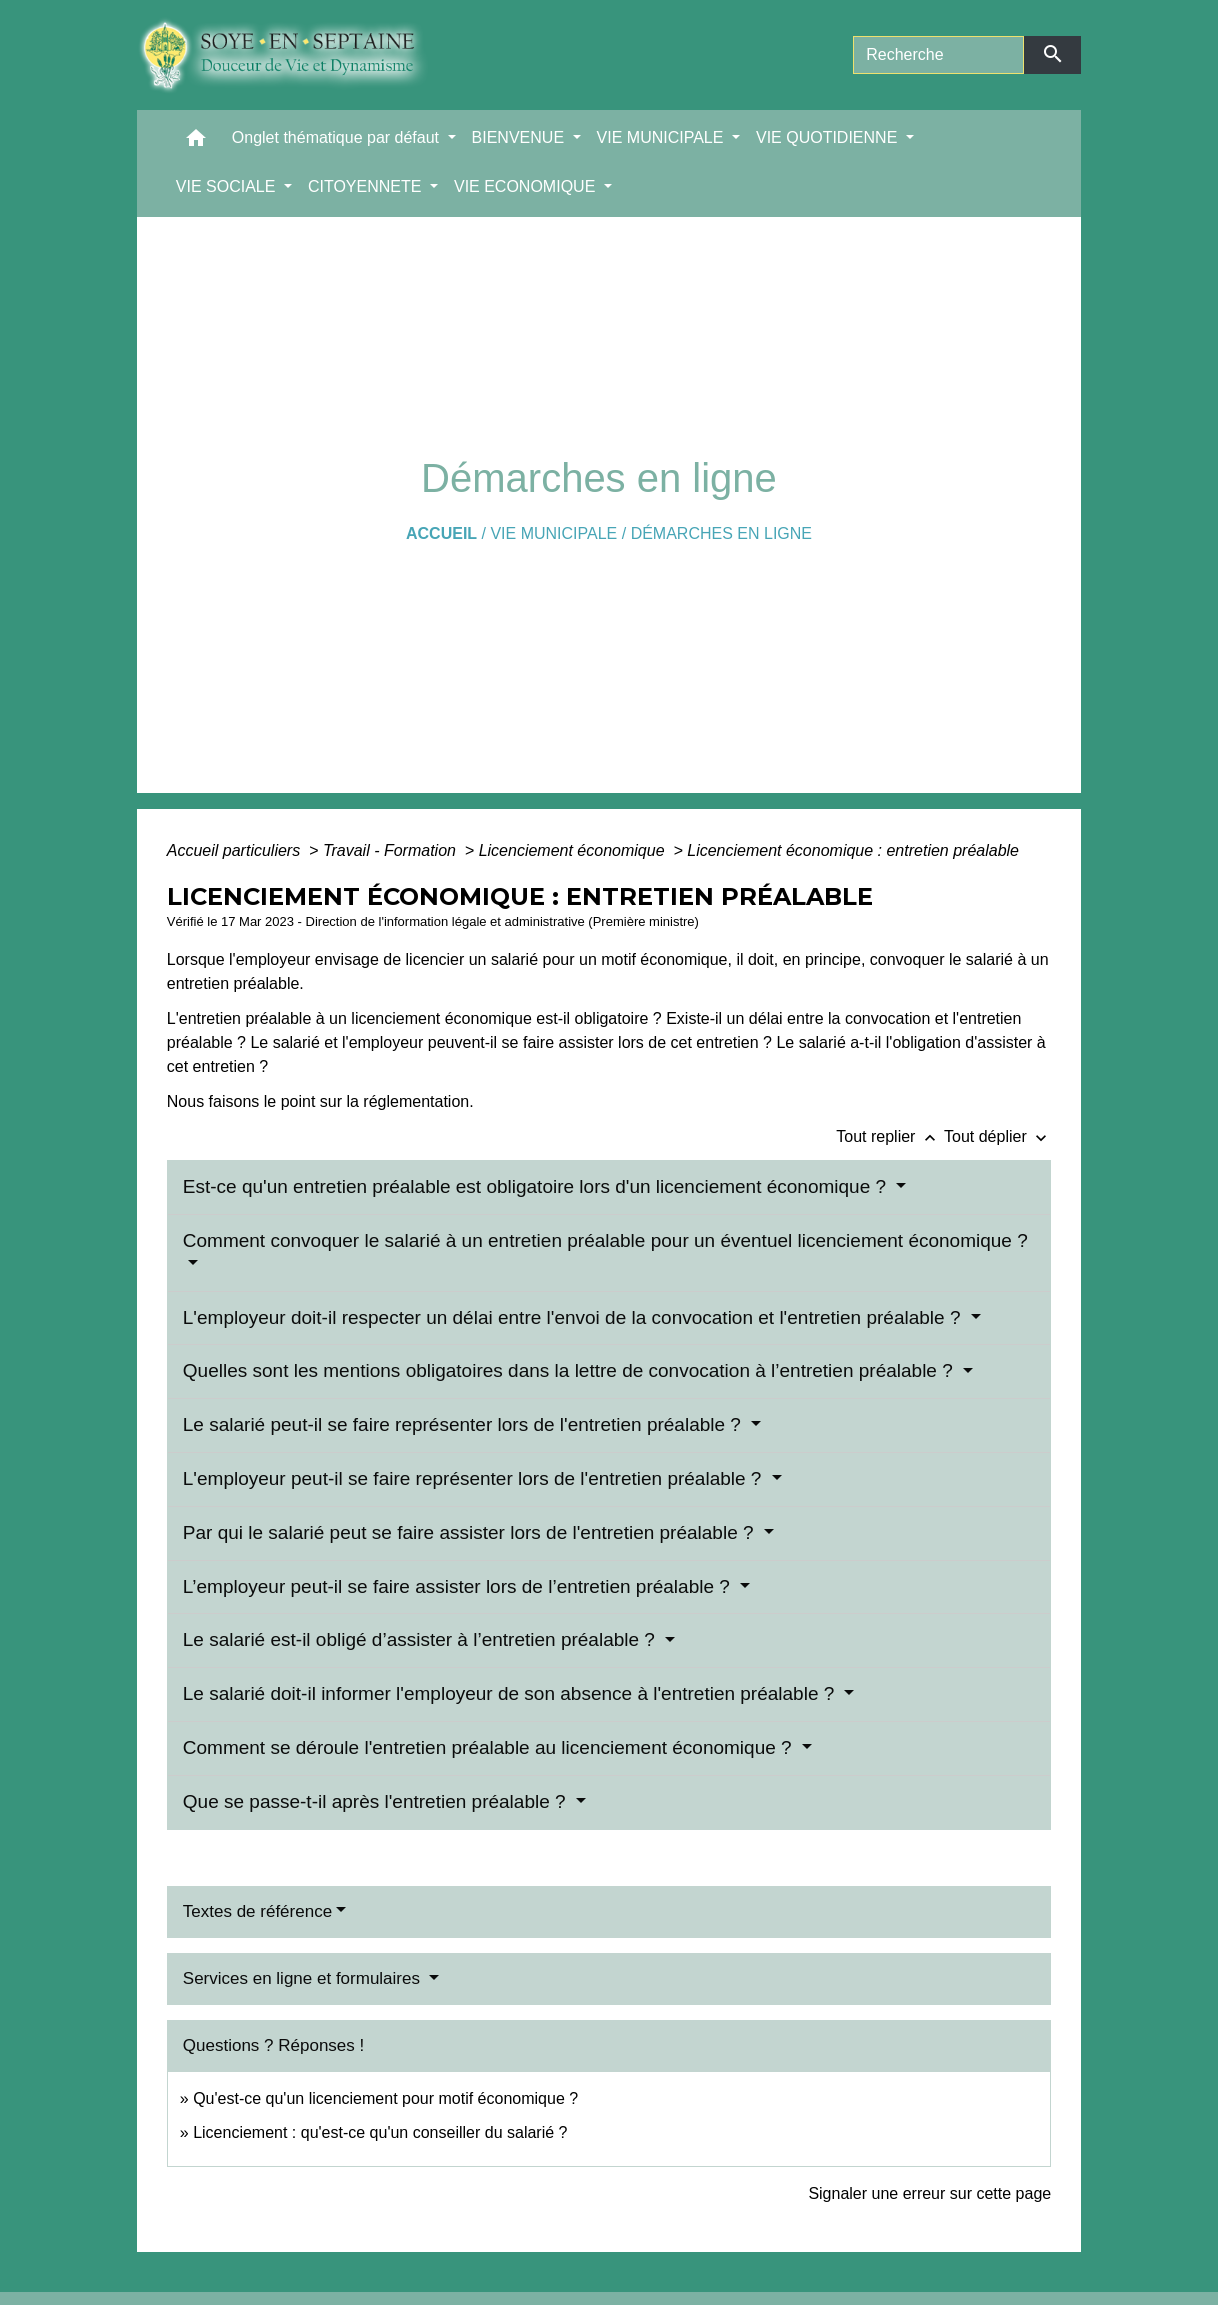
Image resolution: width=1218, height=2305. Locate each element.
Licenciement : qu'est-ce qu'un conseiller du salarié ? (380, 2132)
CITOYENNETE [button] (367, 186)
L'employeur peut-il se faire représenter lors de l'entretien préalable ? (475, 1478)
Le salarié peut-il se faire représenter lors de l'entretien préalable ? (464, 1424)
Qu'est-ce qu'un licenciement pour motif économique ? (385, 2098)
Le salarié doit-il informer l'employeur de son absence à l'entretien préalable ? (511, 1693)
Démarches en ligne (721, 533)
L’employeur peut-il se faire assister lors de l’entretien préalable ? (459, 1586)
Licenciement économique (574, 850)
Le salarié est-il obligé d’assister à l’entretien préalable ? (421, 1639)
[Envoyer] (1052, 55)
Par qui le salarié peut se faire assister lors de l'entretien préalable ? (471, 1532)
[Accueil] (297, 55)
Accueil (441, 533)
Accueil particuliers (236, 850)
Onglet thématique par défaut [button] (338, 137)
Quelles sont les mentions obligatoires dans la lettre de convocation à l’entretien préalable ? (570, 1370)
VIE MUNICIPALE (553, 533)
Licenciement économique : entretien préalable (853, 850)
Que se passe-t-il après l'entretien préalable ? (377, 1801)
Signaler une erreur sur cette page (929, 2193)
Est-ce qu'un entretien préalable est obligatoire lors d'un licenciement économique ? (537, 1186)
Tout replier (890, 1136)
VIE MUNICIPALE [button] (662, 137)
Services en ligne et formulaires (304, 1978)
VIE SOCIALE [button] (228, 186)
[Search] (938, 55)
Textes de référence (257, 1911)
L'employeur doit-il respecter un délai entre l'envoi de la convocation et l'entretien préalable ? (574, 1317)
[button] (196, 142)
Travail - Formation (392, 850)
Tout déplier (997, 1136)
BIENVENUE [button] (520, 137)
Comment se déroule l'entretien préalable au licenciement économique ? (490, 1747)
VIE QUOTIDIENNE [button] (829, 137)
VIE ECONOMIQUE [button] (527, 186)
